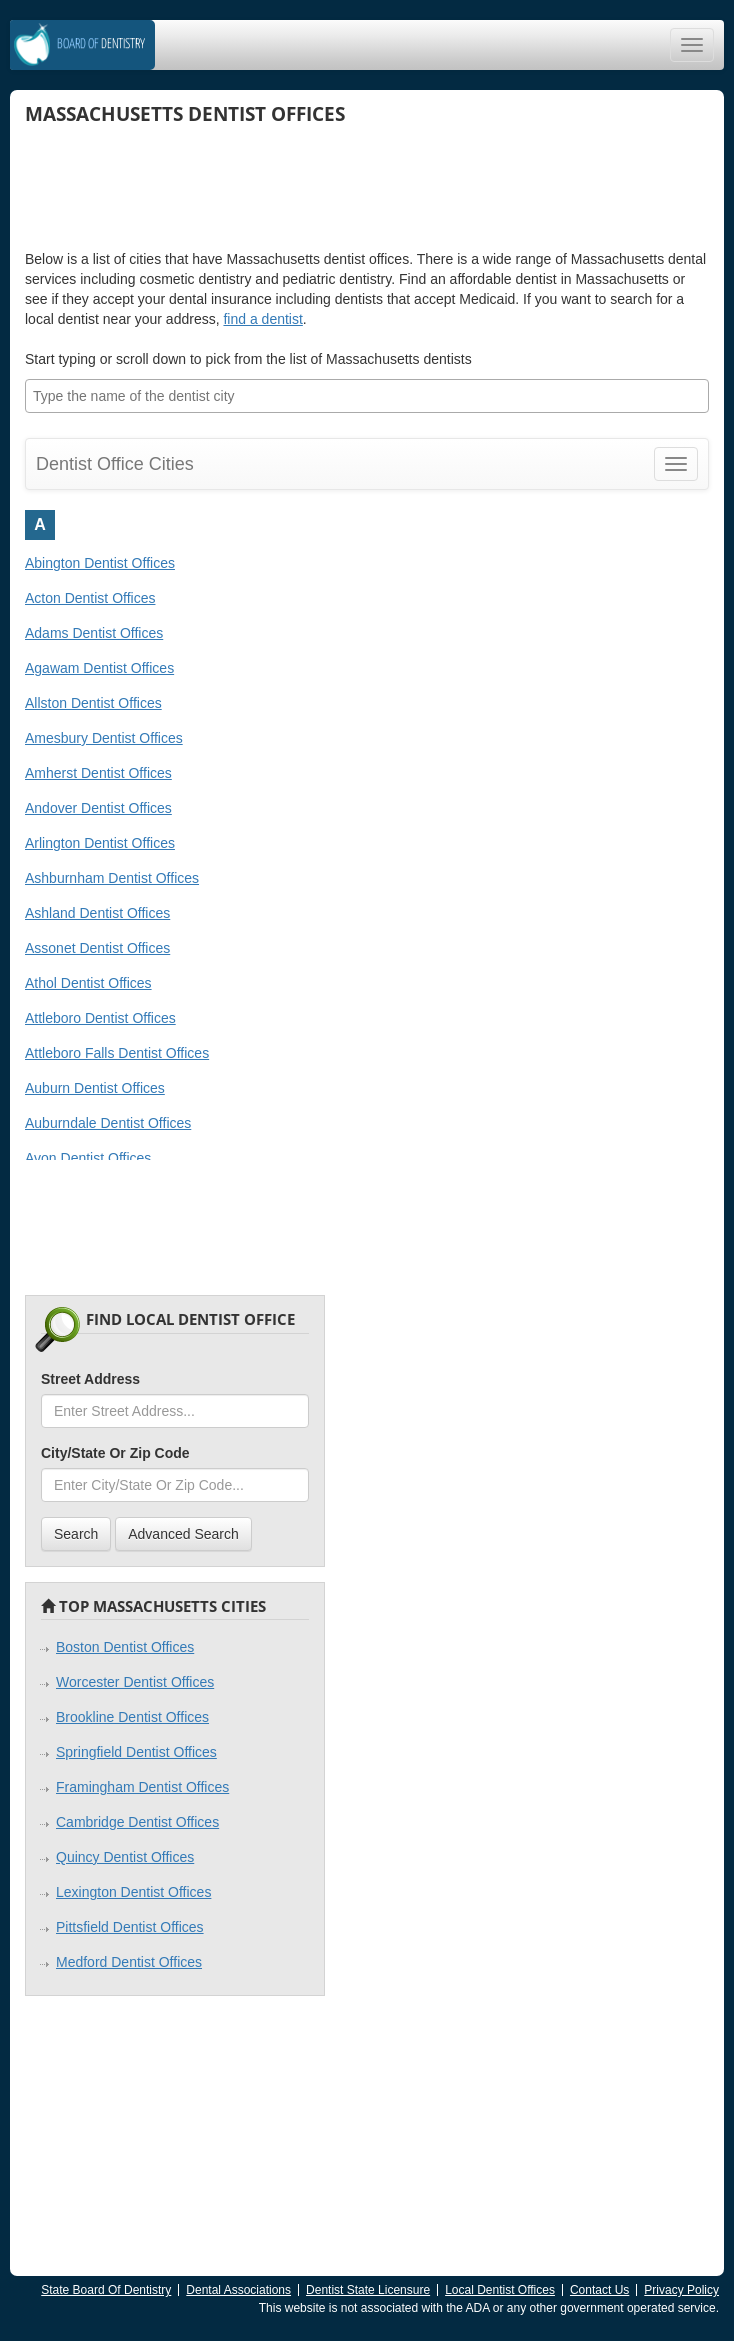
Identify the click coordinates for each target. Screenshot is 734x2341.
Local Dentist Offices (500, 2290)
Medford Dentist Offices (129, 1962)
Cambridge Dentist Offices (137, 1822)
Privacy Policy (681, 2290)
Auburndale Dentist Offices (108, 1123)
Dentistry (101, 44)
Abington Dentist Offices (100, 563)
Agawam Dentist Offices (99, 668)
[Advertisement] (185, 179)
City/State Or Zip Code (115, 1453)
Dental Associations (238, 2290)
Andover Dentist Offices (98, 808)
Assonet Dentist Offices (97, 948)
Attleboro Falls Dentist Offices (117, 1053)
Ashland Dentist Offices (97, 913)
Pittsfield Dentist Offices (130, 1927)
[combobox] (367, 396)
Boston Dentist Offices (125, 1647)
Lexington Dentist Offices (133, 1892)
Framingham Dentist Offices (142, 1787)
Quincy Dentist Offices (125, 1857)
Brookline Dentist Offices (132, 1717)
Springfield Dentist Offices (136, 1752)
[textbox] (372, 396)
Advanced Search (183, 1534)
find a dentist (262, 319)
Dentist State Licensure (368, 2290)
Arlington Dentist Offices (100, 843)
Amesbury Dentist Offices (104, 738)
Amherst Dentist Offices (98, 773)
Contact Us (599, 2290)
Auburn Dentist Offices (95, 1088)
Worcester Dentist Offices (135, 1682)
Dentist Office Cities (115, 464)
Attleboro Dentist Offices (100, 1018)
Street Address (90, 1379)
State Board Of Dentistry (106, 2290)
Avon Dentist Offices (88, 1158)
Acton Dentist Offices (90, 598)
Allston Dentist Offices (93, 703)
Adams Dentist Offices (94, 633)
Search (76, 1534)
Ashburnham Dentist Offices (112, 878)
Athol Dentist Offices (88, 983)
